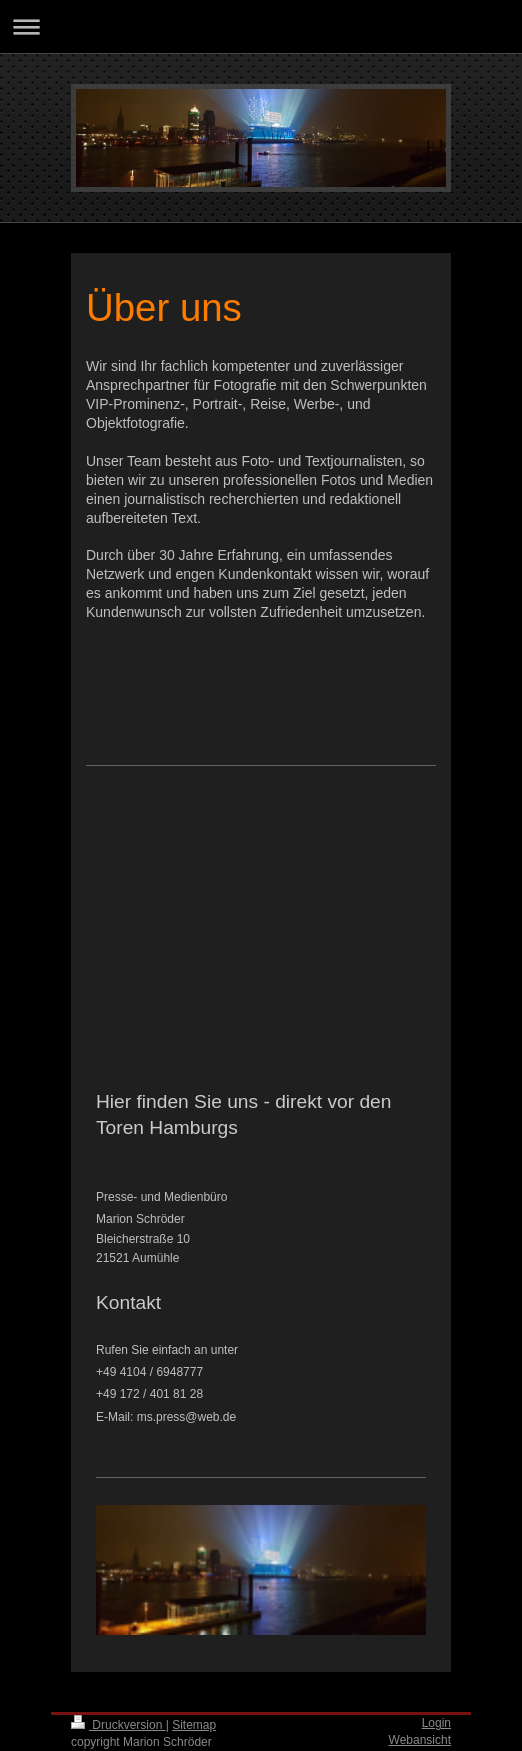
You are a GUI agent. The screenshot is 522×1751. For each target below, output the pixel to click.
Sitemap (194, 1725)
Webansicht (420, 1740)
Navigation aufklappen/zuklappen (261, 26)
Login (436, 1723)
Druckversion (118, 1725)
